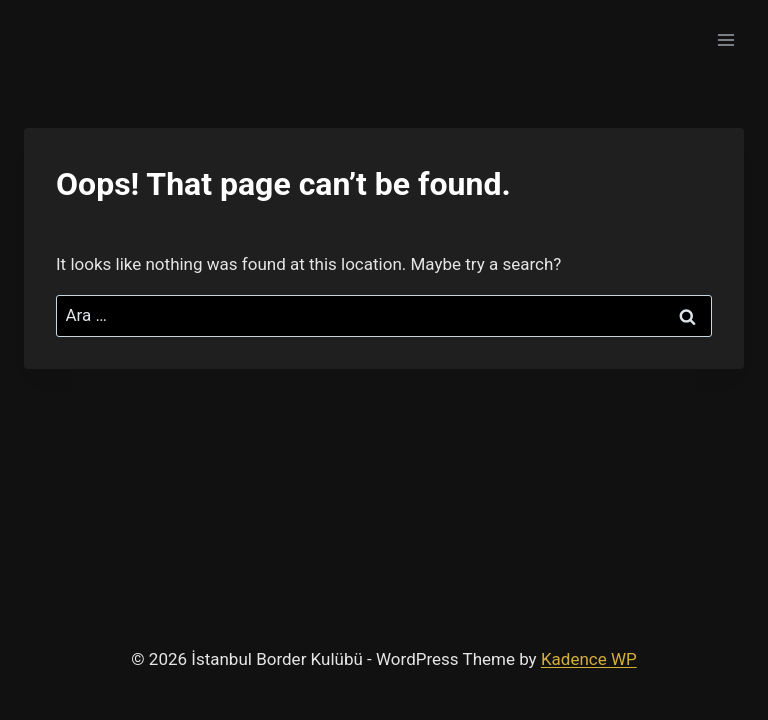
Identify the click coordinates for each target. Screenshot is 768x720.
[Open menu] (725, 39)
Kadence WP (589, 659)
